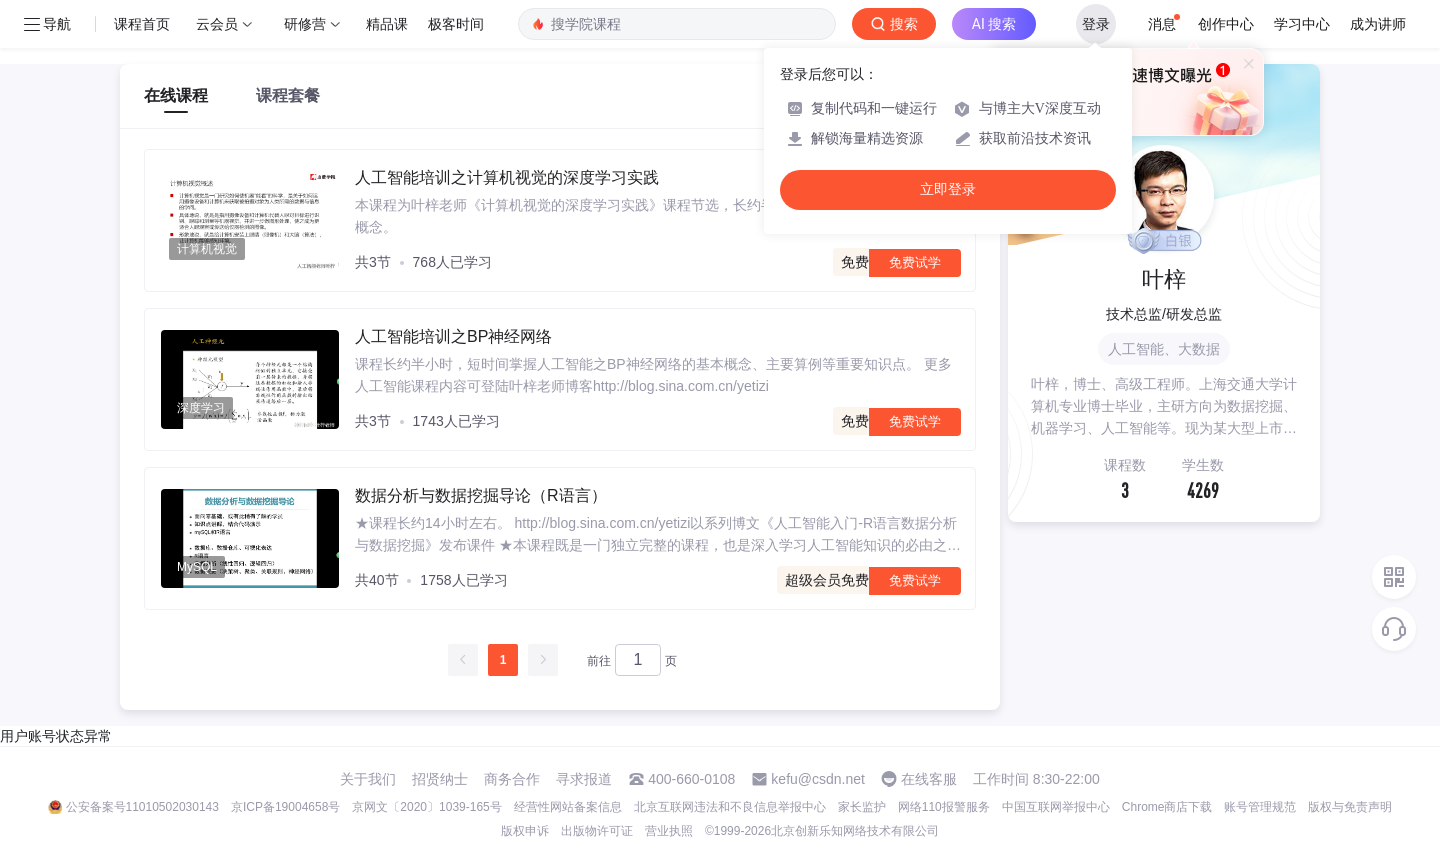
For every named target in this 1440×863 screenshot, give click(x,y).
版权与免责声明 (1350, 807)
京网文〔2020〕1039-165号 (426, 807)
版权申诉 (525, 831)
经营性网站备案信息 (568, 807)
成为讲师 (1378, 24)
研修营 (305, 24)
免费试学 (915, 262)
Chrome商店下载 (1167, 807)
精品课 (387, 24)
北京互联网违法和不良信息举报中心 (730, 807)
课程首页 (142, 24)
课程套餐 (288, 95)
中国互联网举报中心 (1056, 807)
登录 (1096, 24)
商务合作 (512, 779)
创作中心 (1226, 24)
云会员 (217, 24)
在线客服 (929, 779)
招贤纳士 (440, 779)
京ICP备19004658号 (285, 807)
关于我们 (368, 779)
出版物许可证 (597, 831)
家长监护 (862, 807)
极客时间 (456, 24)
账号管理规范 (1260, 807)
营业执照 (669, 831)
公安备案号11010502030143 (142, 807)
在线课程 (176, 95)
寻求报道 (584, 779)
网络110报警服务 (944, 807)
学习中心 (1302, 24)
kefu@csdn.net (818, 779)
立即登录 (948, 189)
